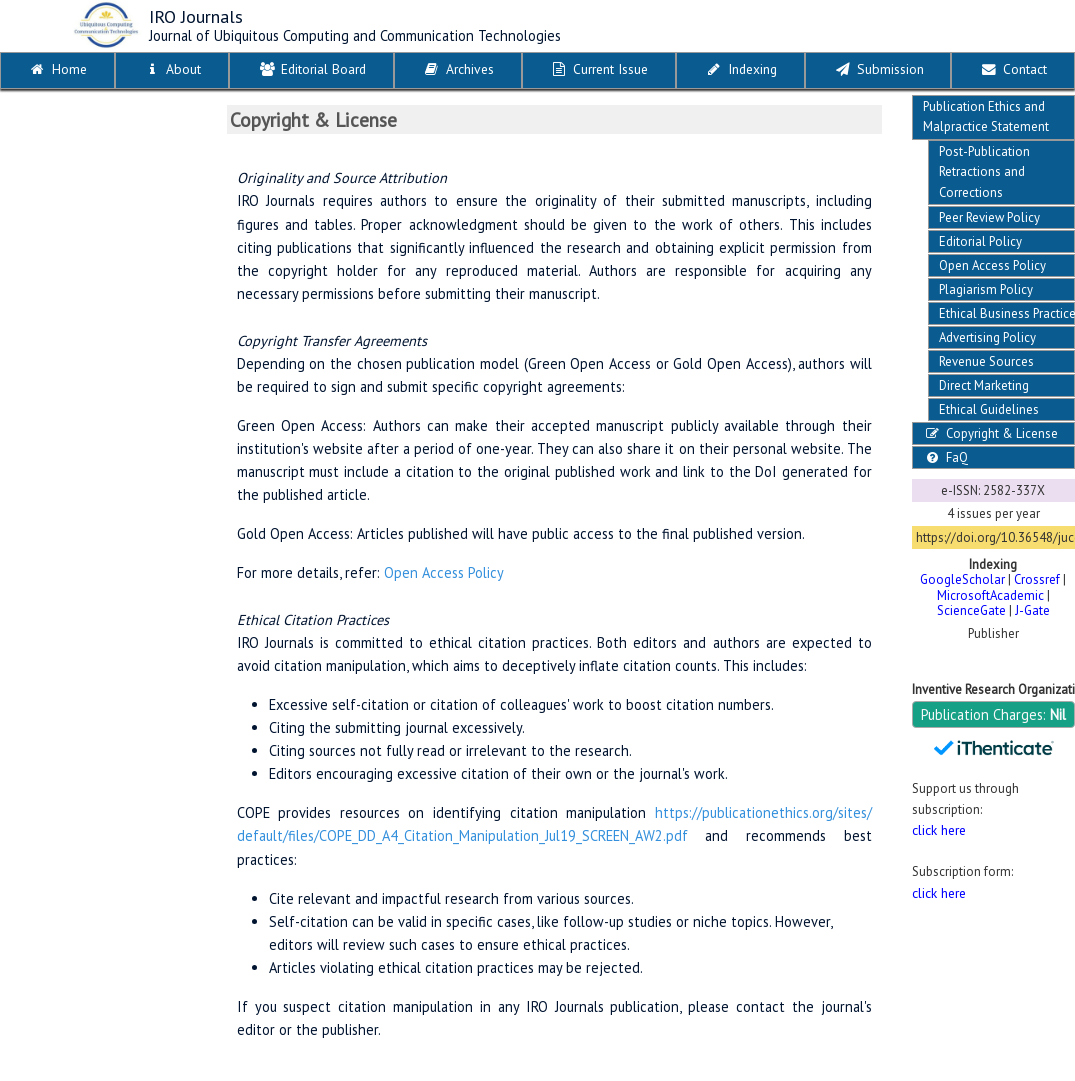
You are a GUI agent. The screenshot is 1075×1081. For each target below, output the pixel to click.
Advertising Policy (987, 337)
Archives (458, 69)
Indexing (740, 69)
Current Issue (598, 69)
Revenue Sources (986, 361)
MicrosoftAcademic (990, 595)
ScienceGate (971, 610)
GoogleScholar (962, 579)
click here (939, 830)
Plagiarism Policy (986, 289)
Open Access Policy (992, 265)
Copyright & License (990, 433)
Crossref (1037, 579)
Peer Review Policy (989, 217)
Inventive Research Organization (993, 689)
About (171, 69)
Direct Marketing (984, 385)
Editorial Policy (980, 241)
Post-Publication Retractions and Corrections (984, 172)
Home (57, 69)
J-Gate (1032, 610)
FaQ (945, 457)
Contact (1013, 69)
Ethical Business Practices (1007, 313)
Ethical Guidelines (989, 409)
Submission (878, 69)
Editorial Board (311, 69)
